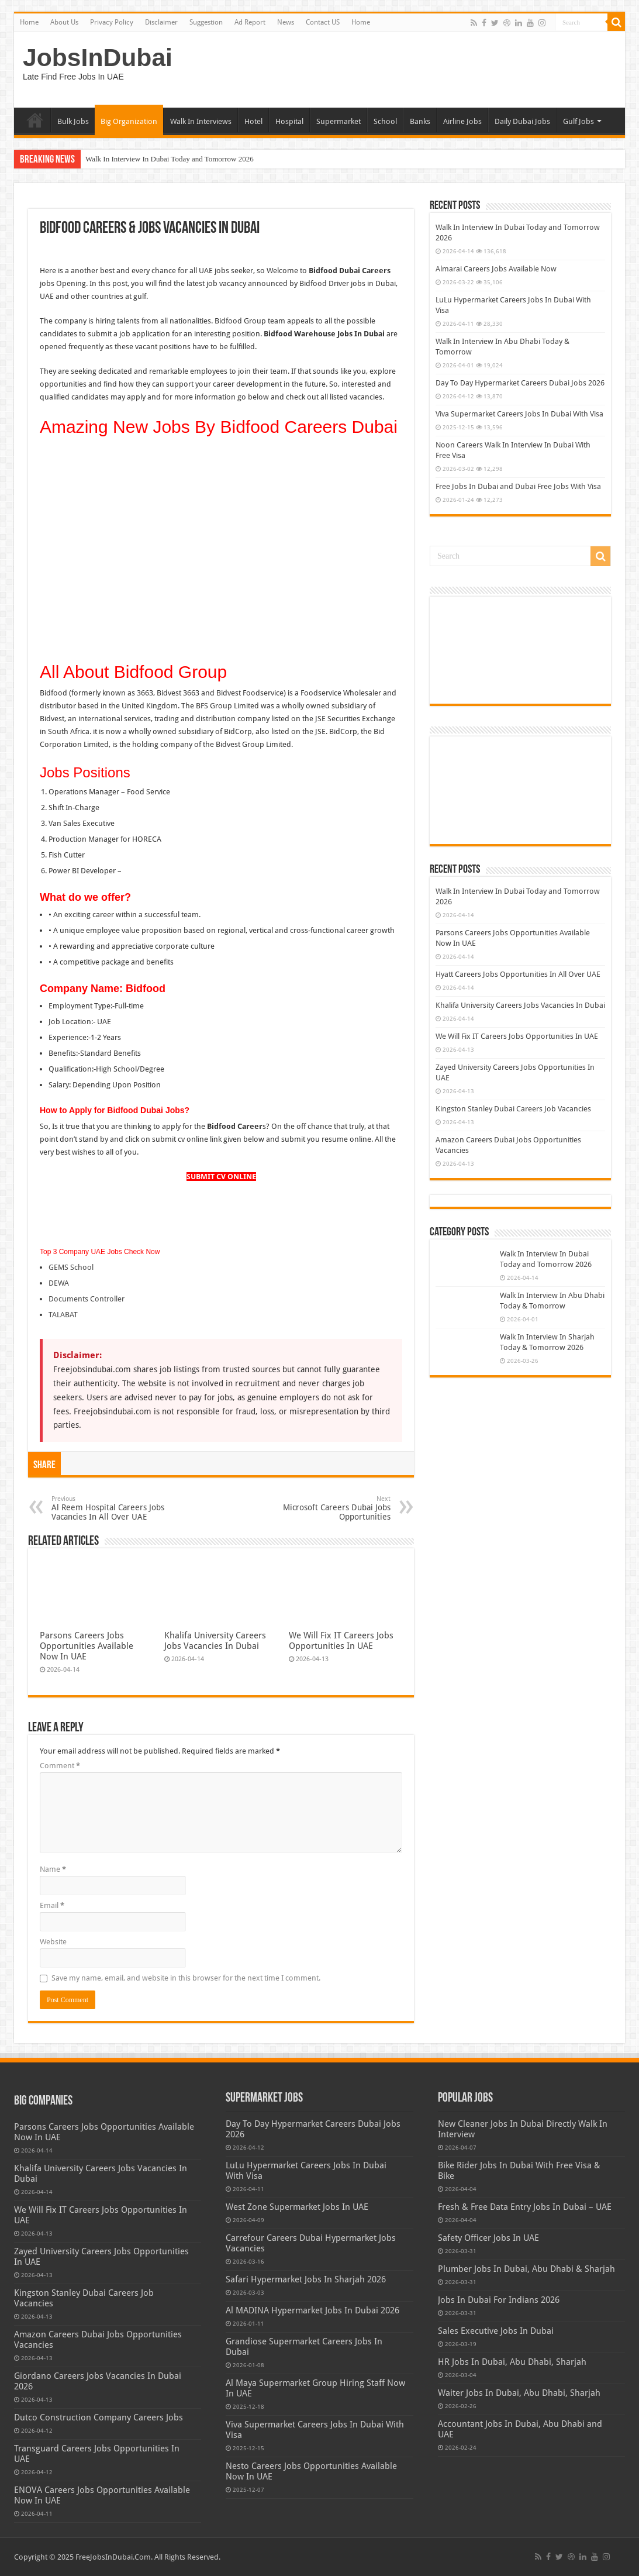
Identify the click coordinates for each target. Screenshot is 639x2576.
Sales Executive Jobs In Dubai (496, 2331)
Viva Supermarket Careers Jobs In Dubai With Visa (519, 413)
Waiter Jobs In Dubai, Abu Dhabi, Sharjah (519, 2393)
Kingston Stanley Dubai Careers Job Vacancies (513, 1108)
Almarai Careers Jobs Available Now (496, 268)
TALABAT (63, 1314)
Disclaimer (161, 22)
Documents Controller (87, 1298)
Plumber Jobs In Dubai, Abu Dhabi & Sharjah (526, 2269)
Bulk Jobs (73, 121)
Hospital (289, 121)
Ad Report (249, 22)
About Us (64, 22)
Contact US (323, 22)
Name (53, 1869)
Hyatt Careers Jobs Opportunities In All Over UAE (518, 974)
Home (29, 22)
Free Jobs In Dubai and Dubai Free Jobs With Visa (518, 486)
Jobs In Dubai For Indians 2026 (498, 2300)
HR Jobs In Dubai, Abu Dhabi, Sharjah (512, 2362)
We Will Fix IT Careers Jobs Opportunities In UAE (341, 1640)
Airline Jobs (462, 121)
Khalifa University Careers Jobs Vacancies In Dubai (215, 1640)
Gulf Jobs (578, 121)
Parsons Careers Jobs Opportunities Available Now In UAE (86, 1646)
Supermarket (338, 121)
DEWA (59, 1283)
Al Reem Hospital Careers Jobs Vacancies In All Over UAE (111, 1508)
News (285, 22)
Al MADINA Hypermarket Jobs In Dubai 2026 (312, 2310)
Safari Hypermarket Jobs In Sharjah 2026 (306, 2279)
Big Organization (129, 121)
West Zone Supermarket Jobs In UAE (297, 2207)
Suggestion (206, 22)
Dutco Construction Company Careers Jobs (98, 2417)
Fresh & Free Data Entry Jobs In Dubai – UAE (525, 2207)
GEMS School (71, 1267)
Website (53, 1941)
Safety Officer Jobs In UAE (488, 2238)
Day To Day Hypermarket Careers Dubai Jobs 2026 (520, 382)
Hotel (253, 121)
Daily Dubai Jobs (522, 121)
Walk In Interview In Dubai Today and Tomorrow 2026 (169, 158)
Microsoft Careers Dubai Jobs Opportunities (331, 1508)
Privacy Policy (111, 22)
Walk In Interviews (201, 121)
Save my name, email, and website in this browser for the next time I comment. (185, 1978)
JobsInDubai (97, 57)
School (385, 121)
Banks (420, 121)
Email (52, 1905)
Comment (60, 1765)
